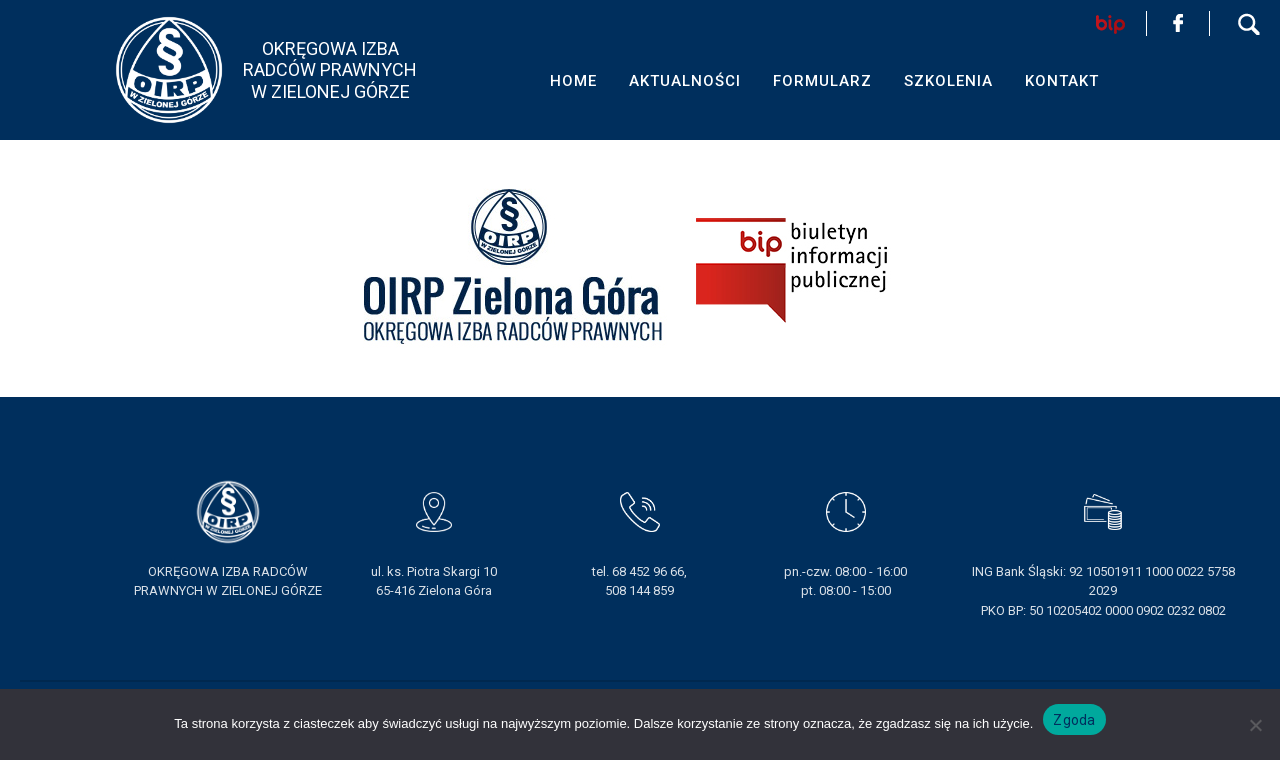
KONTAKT (1062, 81)
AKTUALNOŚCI (685, 81)
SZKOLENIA (948, 81)
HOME (573, 81)
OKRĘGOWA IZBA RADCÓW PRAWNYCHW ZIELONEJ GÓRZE (330, 70)
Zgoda (1074, 720)
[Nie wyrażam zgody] (1255, 725)
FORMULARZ (822, 81)
